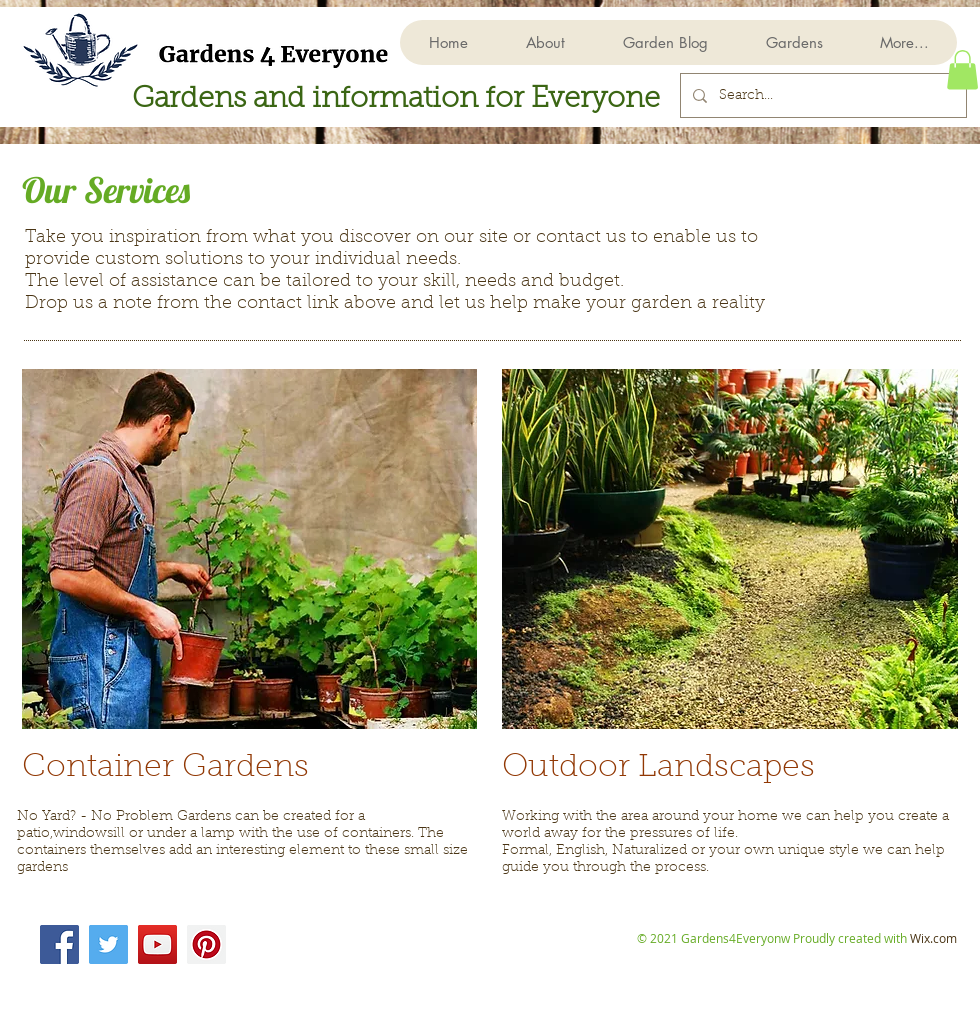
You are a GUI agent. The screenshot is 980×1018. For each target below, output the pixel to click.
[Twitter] (108, 944)
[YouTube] (157, 944)
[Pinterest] (206, 944)
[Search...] (821, 95)
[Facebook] (59, 944)
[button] (793, 42)
